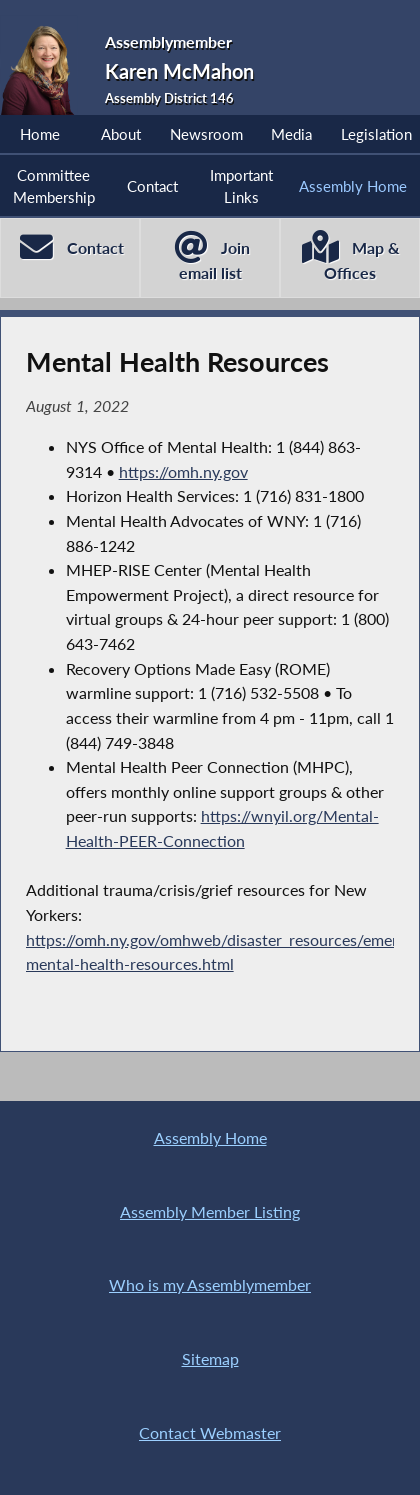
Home (40, 134)
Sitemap (210, 1358)
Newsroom (206, 134)
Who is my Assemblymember (210, 1284)
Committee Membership (54, 186)
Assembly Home (353, 186)
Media (291, 134)
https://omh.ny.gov (183, 471)
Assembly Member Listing (210, 1211)
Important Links (241, 186)
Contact (152, 186)
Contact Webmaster (210, 1432)
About (121, 134)
